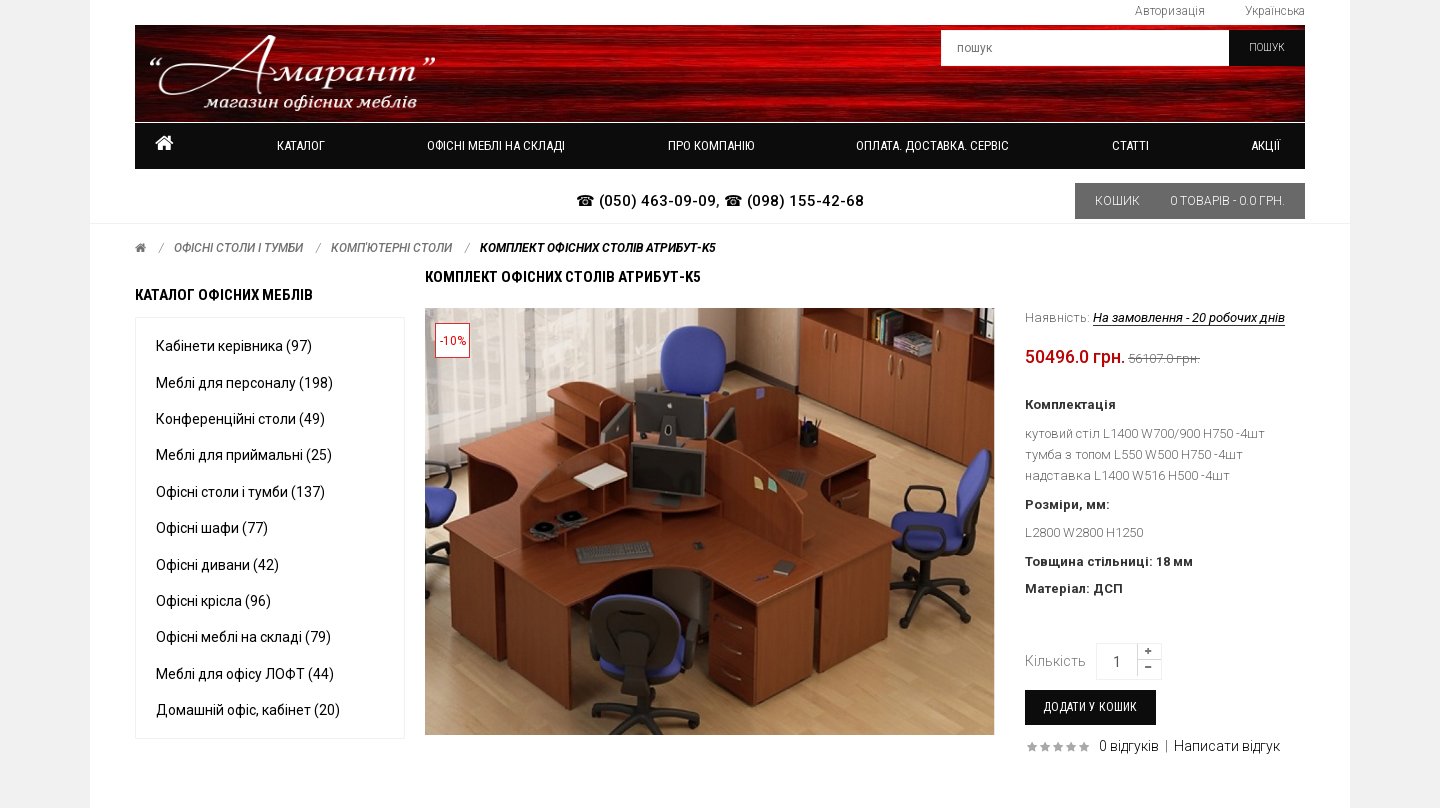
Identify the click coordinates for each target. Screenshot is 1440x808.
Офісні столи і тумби (238, 248)
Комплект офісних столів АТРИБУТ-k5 (598, 248)
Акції (1265, 145)
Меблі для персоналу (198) (244, 383)
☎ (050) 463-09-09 (646, 201)
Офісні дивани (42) (217, 565)
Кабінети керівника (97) (234, 346)
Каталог (301, 145)
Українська (1275, 11)
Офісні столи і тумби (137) (240, 492)
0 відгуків (1129, 746)
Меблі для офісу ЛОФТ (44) (245, 674)
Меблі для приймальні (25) (244, 455)
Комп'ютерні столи (391, 248)
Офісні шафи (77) (212, 528)
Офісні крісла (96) (213, 601)
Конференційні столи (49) (240, 419)
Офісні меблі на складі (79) (243, 637)
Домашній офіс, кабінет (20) (248, 710)
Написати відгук (1227, 746)
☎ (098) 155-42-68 (794, 201)
